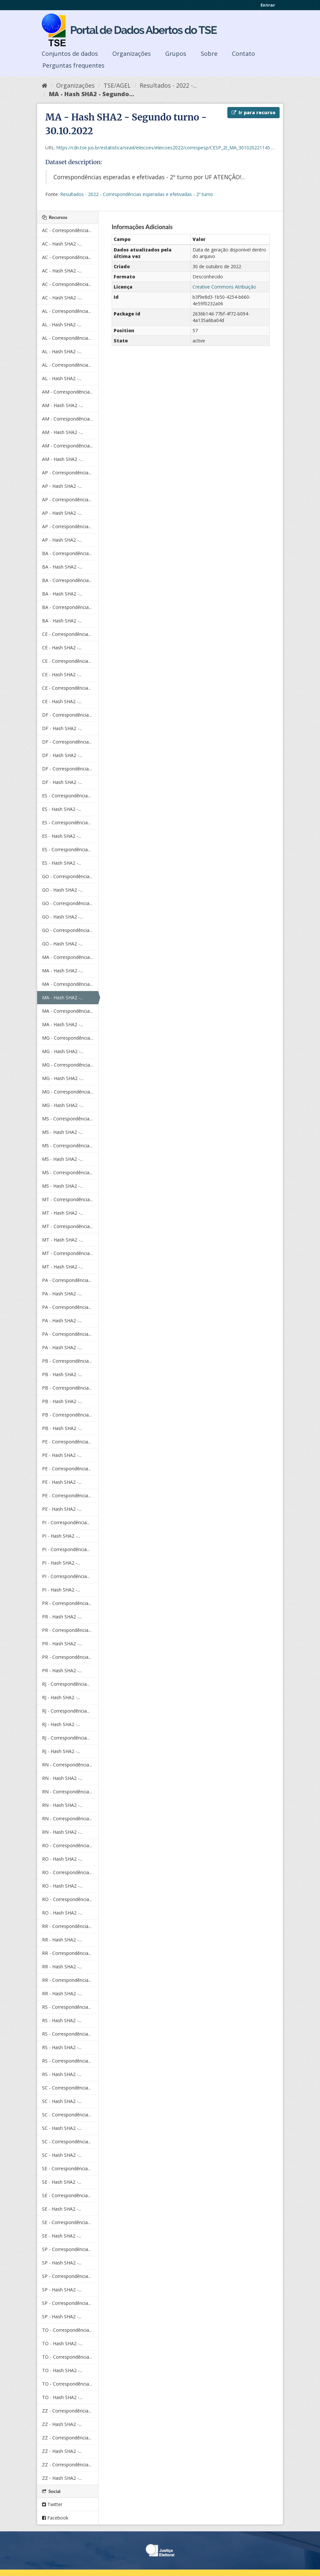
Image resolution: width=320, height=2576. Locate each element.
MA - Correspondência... (67, 957)
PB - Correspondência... (67, 1361)
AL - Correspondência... (66, 311)
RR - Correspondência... (66, 1926)
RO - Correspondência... (67, 1845)
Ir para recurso (253, 112)
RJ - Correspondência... (66, 1684)
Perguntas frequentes (73, 65)
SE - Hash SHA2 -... (61, 2182)
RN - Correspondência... (67, 1765)
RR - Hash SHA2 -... (62, 1940)
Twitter (52, 2504)
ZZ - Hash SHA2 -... (62, 2424)
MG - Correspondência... (67, 1038)
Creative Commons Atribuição (224, 287)
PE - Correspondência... (66, 1442)
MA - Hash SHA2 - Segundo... (91, 94)
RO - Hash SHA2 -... (62, 1859)
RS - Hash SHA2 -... (61, 2020)
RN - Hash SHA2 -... (62, 1778)
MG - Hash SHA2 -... (62, 1051)
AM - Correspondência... (67, 392)
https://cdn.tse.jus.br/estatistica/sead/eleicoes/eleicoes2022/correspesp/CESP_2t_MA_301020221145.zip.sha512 (175, 147)
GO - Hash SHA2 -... (62, 890)
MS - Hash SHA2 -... (62, 1132)
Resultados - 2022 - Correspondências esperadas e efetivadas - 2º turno (136, 194)
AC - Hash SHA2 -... (62, 244)
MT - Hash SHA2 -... (62, 1213)
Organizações (131, 53)
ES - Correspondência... (66, 795)
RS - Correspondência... (66, 2007)
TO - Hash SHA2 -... (62, 2343)
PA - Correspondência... (66, 1280)
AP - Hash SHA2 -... (62, 486)
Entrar (268, 5)
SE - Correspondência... (66, 2168)
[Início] (44, 85)
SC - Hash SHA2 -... (61, 2101)
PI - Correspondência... (66, 1522)
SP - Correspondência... (66, 2249)
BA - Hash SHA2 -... (62, 567)
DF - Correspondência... (67, 715)
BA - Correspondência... (67, 553)
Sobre (209, 53)
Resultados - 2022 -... (168, 85)
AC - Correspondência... (66, 230)
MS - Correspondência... (67, 1118)
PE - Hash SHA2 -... (61, 1455)
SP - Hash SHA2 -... (61, 2263)
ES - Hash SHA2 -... (61, 809)
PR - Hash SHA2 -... (62, 1616)
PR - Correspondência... (66, 1603)
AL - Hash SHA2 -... (61, 324)
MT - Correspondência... (67, 1199)
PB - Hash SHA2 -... (62, 1374)
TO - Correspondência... (67, 2330)
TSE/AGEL (117, 85)
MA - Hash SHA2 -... (62, 970)
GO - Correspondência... (67, 876)
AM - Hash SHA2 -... (62, 405)
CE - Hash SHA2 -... (61, 647)
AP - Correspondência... (66, 472)
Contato (243, 53)
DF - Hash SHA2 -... (62, 728)
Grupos (175, 53)
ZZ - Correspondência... (66, 2411)
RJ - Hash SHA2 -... (61, 1697)
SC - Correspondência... (66, 2088)
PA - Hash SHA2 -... (62, 1293)
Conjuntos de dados (70, 53)
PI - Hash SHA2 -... (61, 1536)
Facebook (55, 2518)
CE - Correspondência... (66, 634)
